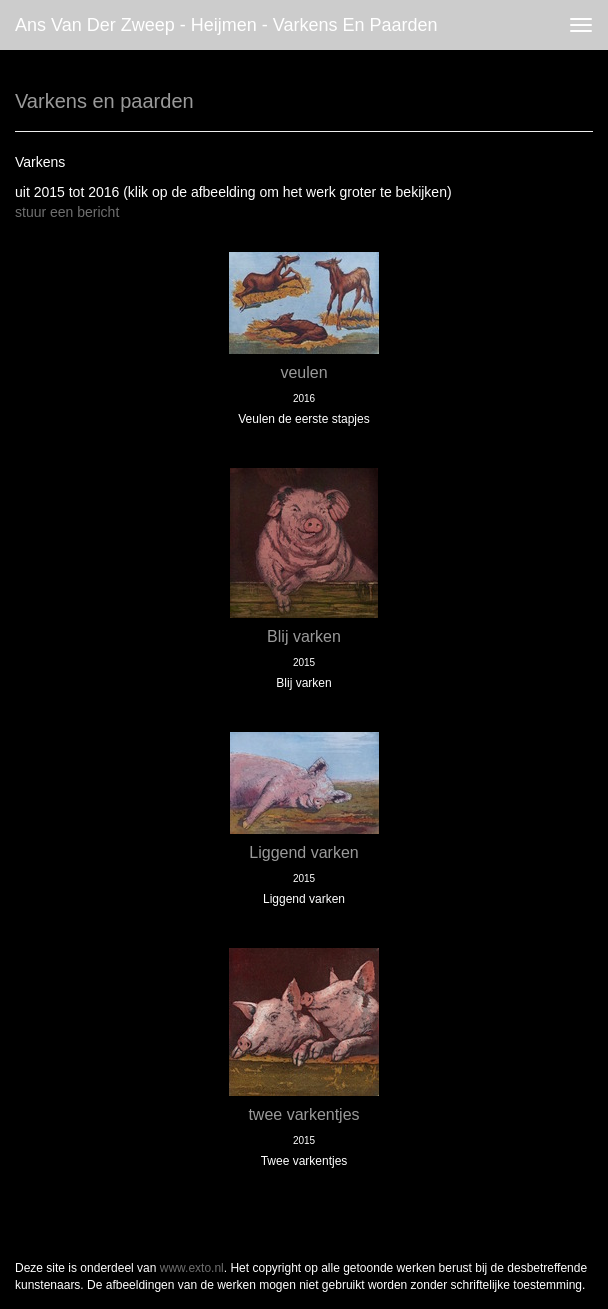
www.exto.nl (192, 1268)
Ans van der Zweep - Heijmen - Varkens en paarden (226, 25)
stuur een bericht (67, 212)
